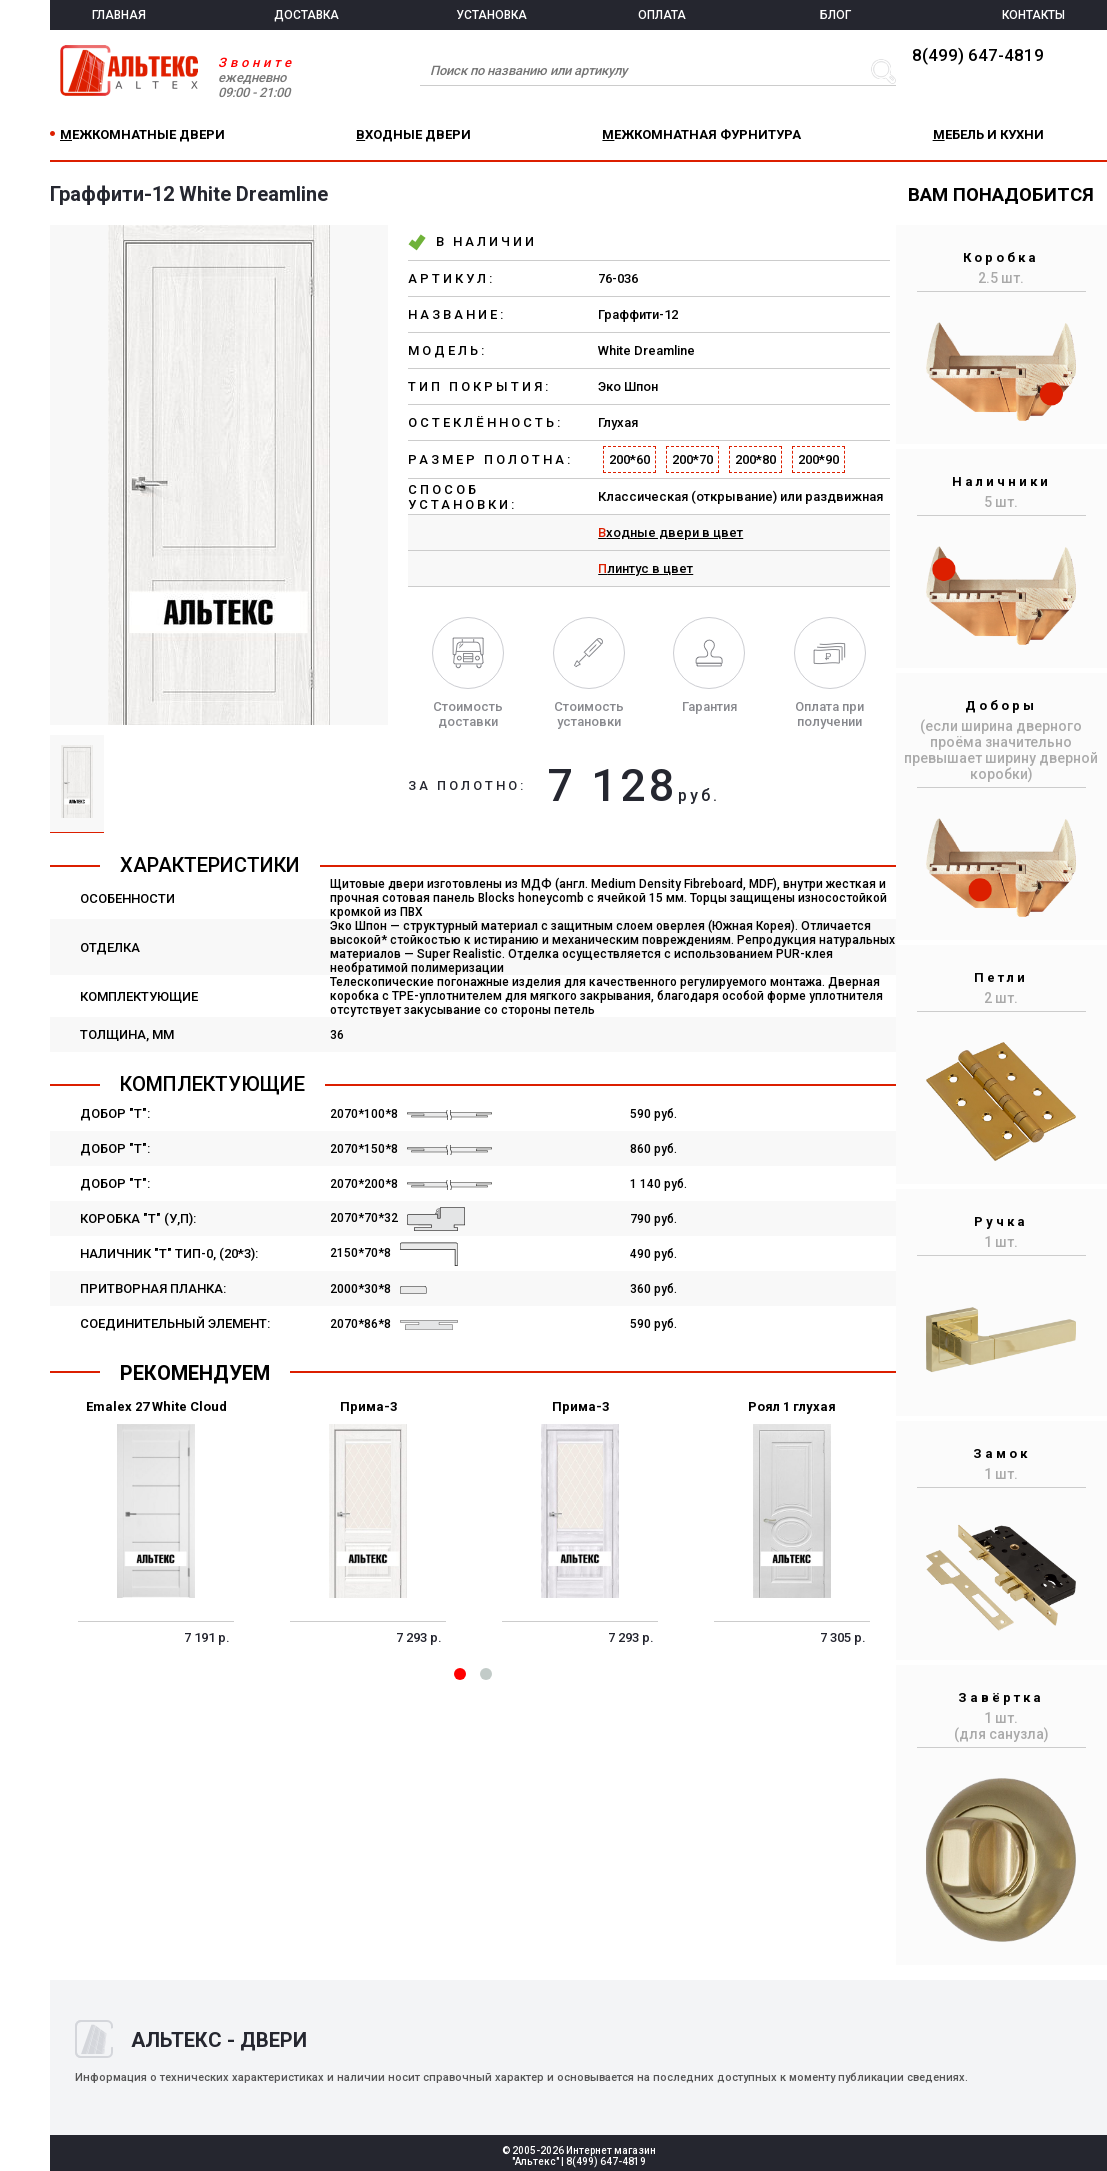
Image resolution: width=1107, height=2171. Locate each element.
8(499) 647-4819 (978, 55)
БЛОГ (835, 15)
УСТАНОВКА (491, 15)
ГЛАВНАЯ (119, 15)
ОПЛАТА (662, 15)
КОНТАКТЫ (1033, 15)
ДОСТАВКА (306, 15)
